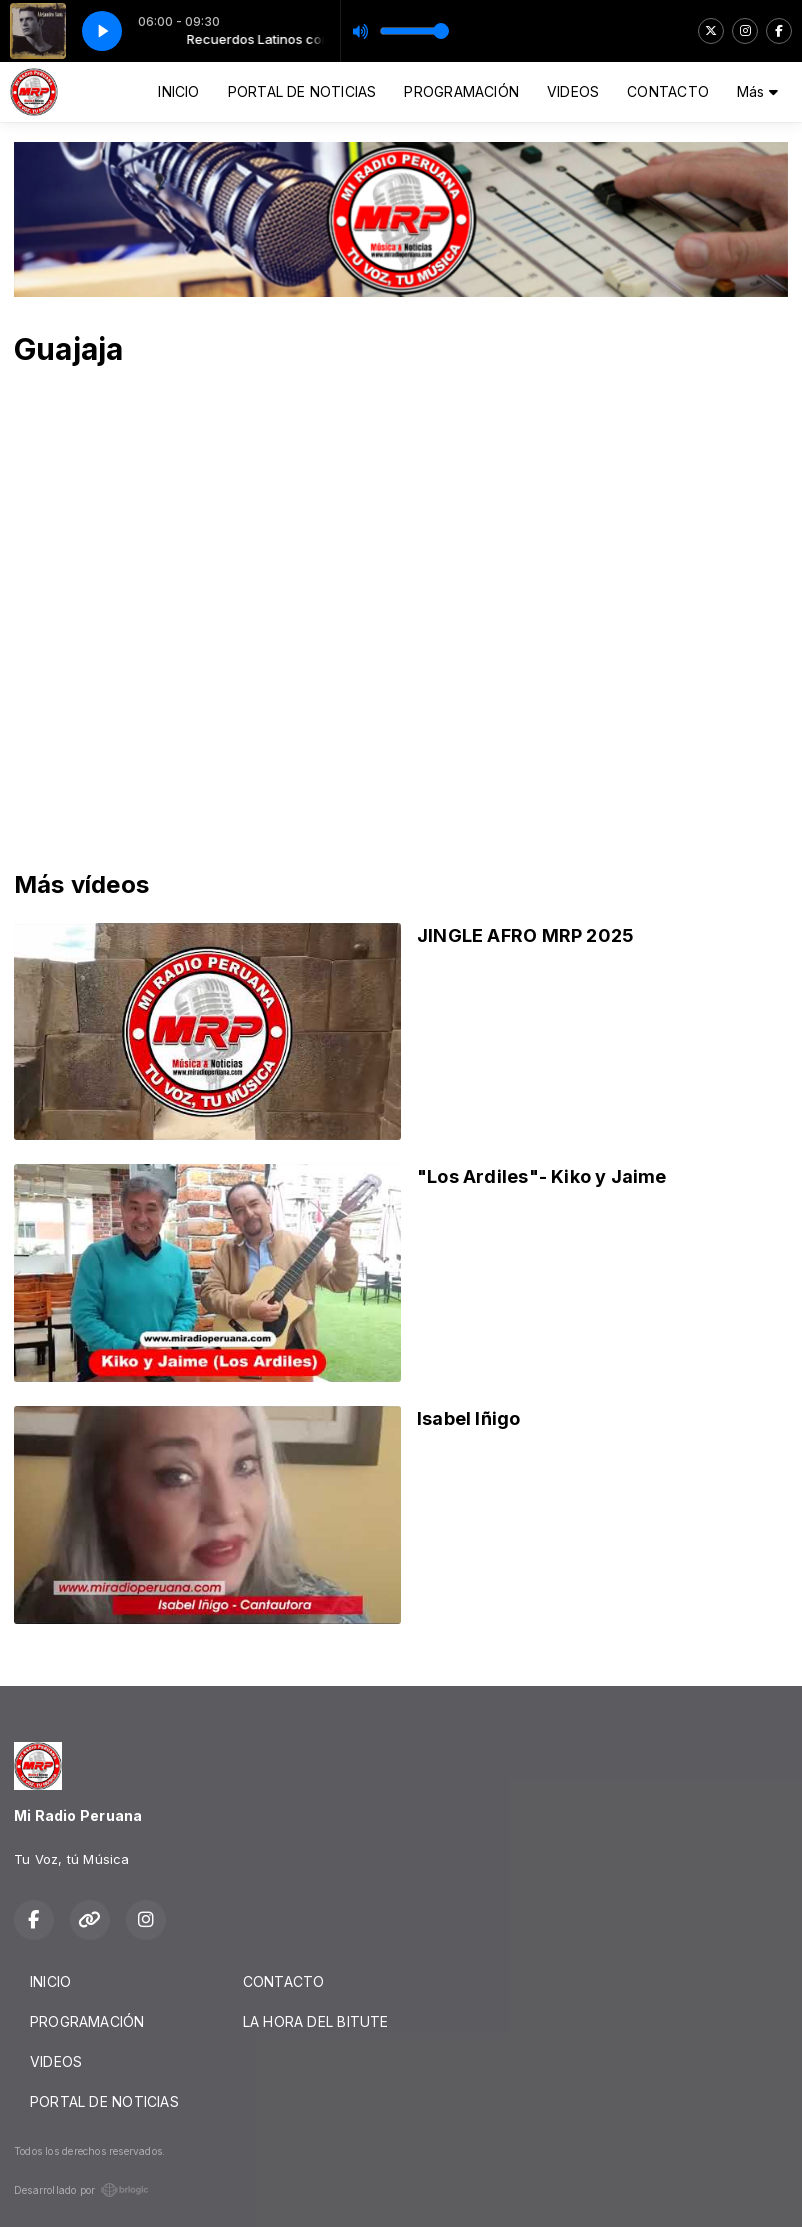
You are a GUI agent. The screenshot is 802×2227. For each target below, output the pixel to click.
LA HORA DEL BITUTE (316, 2021)
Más (757, 91)
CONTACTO (668, 91)
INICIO (178, 91)
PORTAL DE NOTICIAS (302, 91)
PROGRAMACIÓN (461, 91)
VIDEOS (573, 91)
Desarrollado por (81, 2190)
